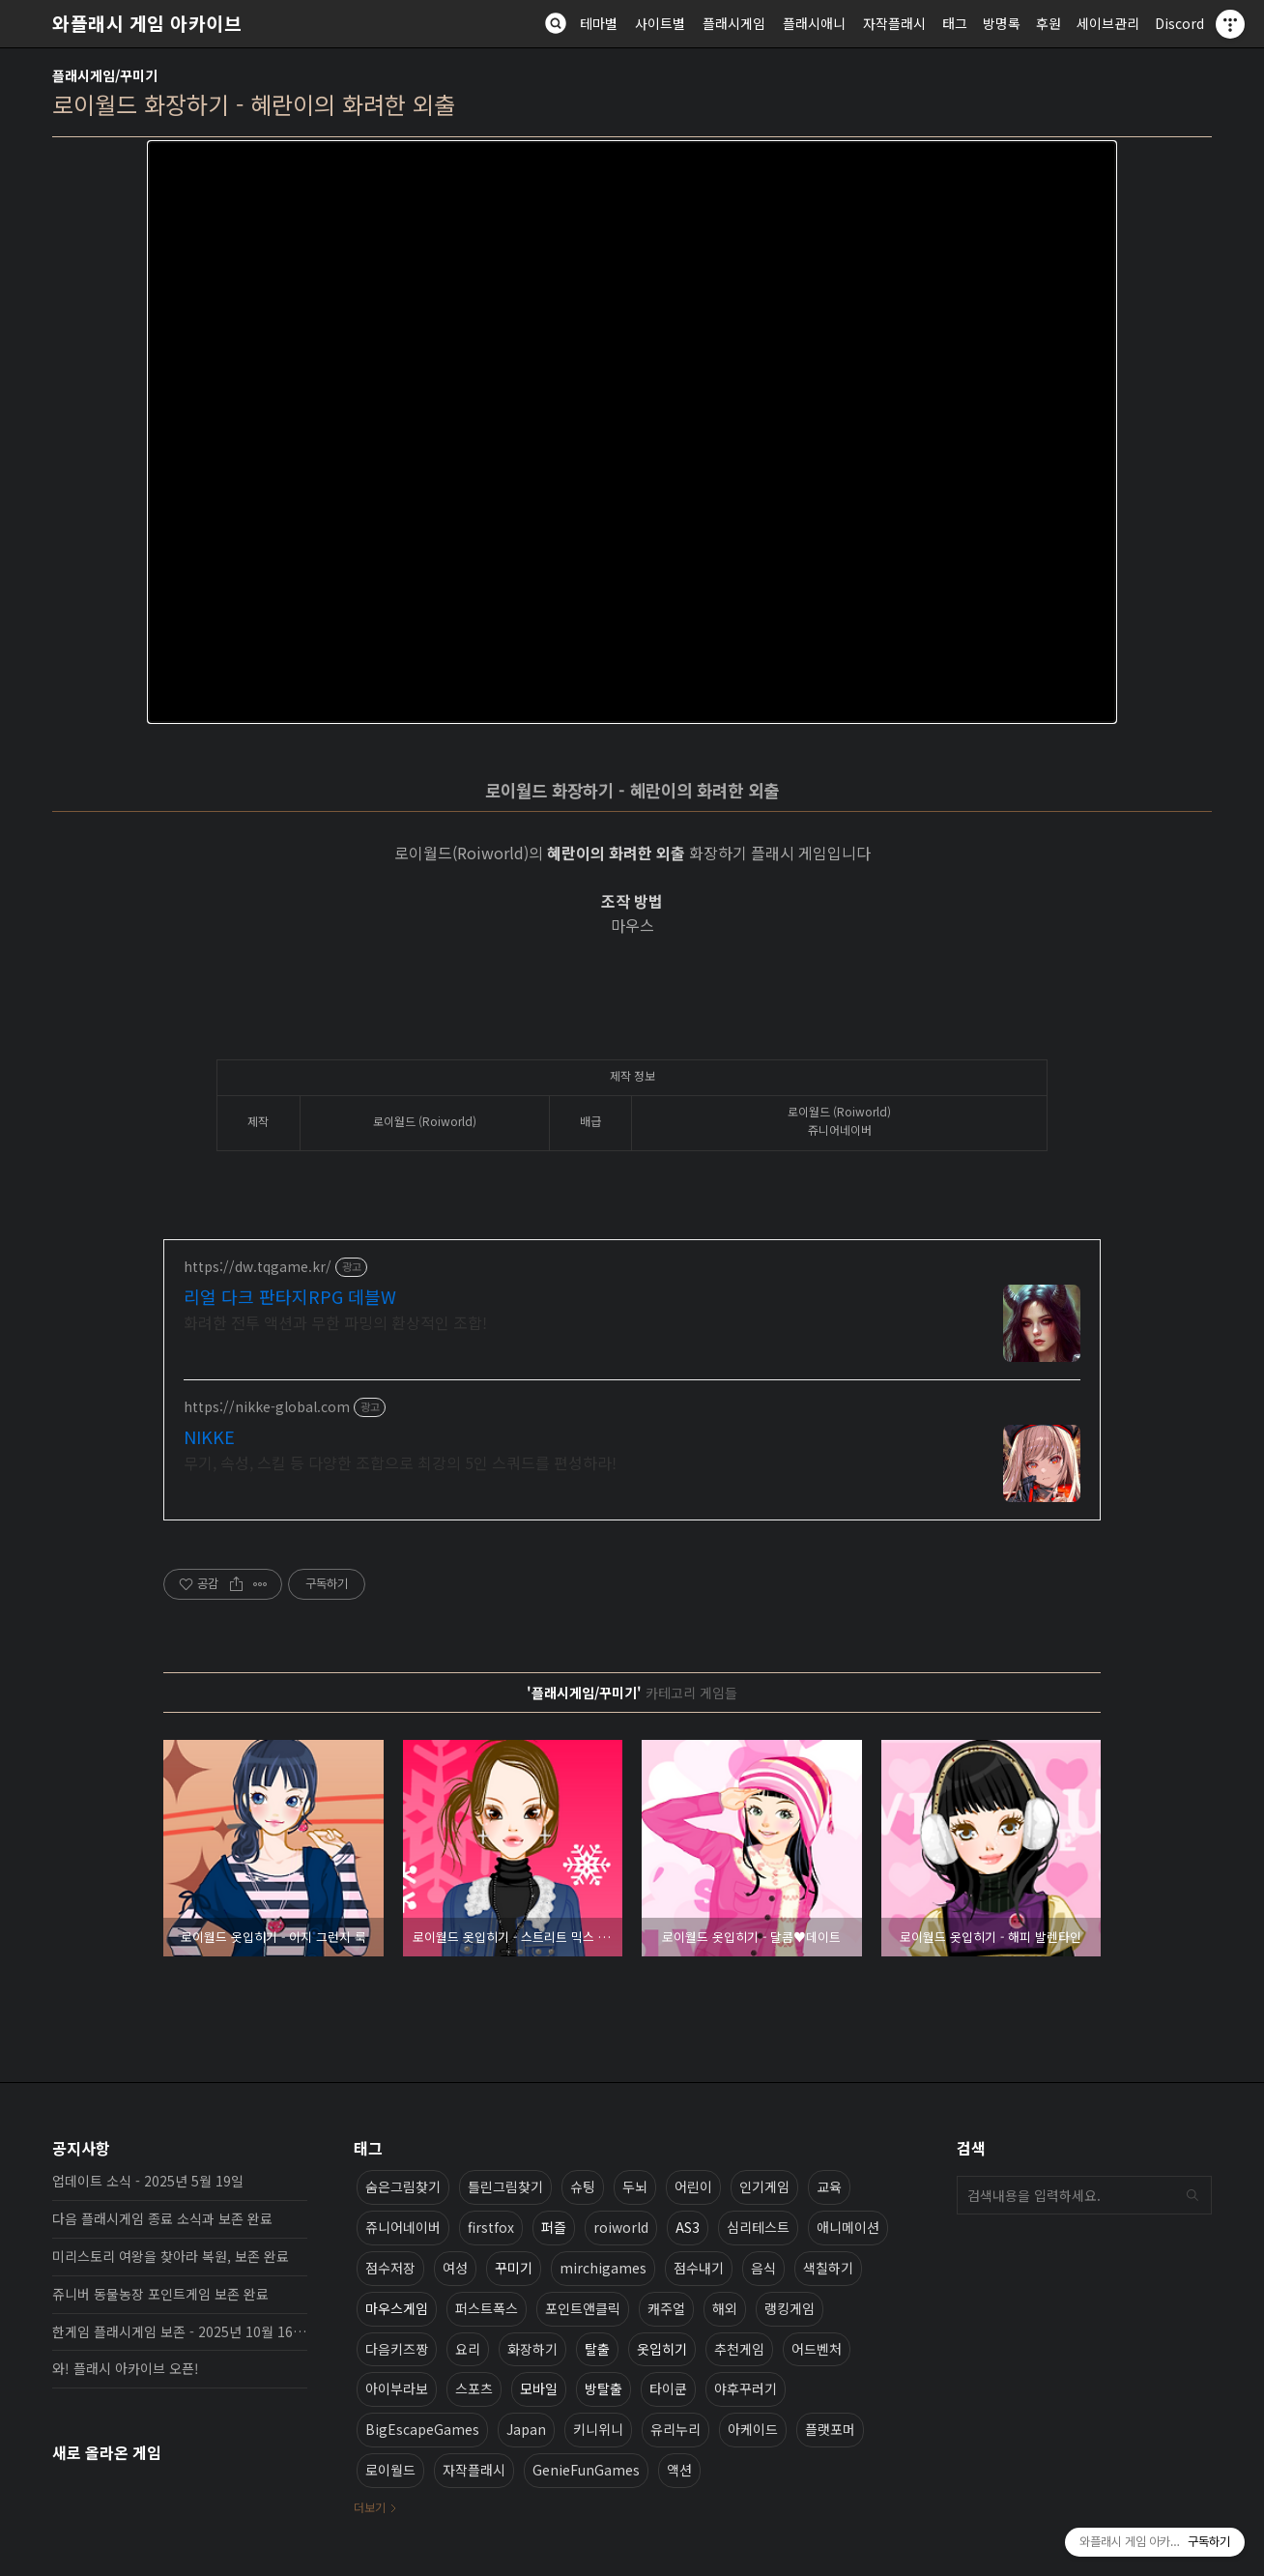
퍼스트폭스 (486, 2308)
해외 (724, 2308)
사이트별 (660, 23)
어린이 (693, 2186)
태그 (954, 23)
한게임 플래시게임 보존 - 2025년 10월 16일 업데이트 (179, 2331)
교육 (829, 2186)
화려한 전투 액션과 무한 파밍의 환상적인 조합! (335, 1322)
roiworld (620, 2227)
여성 (455, 2267)
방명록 (1001, 23)
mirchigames (603, 2267)
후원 (1048, 23)
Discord (1179, 23)
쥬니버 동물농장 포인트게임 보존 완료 (160, 2293)
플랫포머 (830, 2429)
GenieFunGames (586, 2469)
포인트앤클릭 (582, 2308)
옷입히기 (662, 2349)
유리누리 (675, 2429)
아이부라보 (396, 2388)
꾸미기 (513, 2267)
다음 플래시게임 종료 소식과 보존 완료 (162, 2218)
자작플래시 (894, 23)
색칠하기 (828, 2267)
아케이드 (753, 2429)
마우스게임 (396, 2308)
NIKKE (209, 1436)
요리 (467, 2349)
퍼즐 (553, 2227)
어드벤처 (816, 2349)
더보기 (370, 2507)
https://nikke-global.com (267, 1407)
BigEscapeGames (422, 2429)
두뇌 (634, 2186)
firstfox (491, 2227)
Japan (526, 2429)
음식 (763, 2267)
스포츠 (474, 2388)
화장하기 (532, 2349)
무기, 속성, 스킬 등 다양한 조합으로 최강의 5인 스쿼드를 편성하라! (400, 1462)
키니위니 (598, 2429)
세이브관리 (1108, 23)
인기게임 (764, 2186)
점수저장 (390, 2267)
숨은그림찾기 (403, 2186)
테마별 (599, 23)
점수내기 (699, 2267)
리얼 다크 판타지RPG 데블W (290, 1296)
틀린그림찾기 (505, 2186)
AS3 (687, 2227)
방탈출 (603, 2388)
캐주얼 (666, 2308)
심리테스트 (758, 2227)
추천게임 (739, 2349)
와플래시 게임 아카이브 (147, 23)
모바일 (539, 2388)
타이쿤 (668, 2388)
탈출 (597, 2349)
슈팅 (582, 2186)
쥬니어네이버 (403, 2227)
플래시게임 (734, 23)
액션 (679, 2469)
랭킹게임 (789, 2308)
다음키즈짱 (396, 2349)
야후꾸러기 (745, 2388)
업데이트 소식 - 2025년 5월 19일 (148, 2180)
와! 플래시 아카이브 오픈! (125, 2368)
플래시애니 (814, 23)
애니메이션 (848, 2227)
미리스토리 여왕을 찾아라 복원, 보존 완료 (170, 2256)
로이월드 (390, 2469)
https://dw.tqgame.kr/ (257, 1267)
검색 (1192, 2195)
